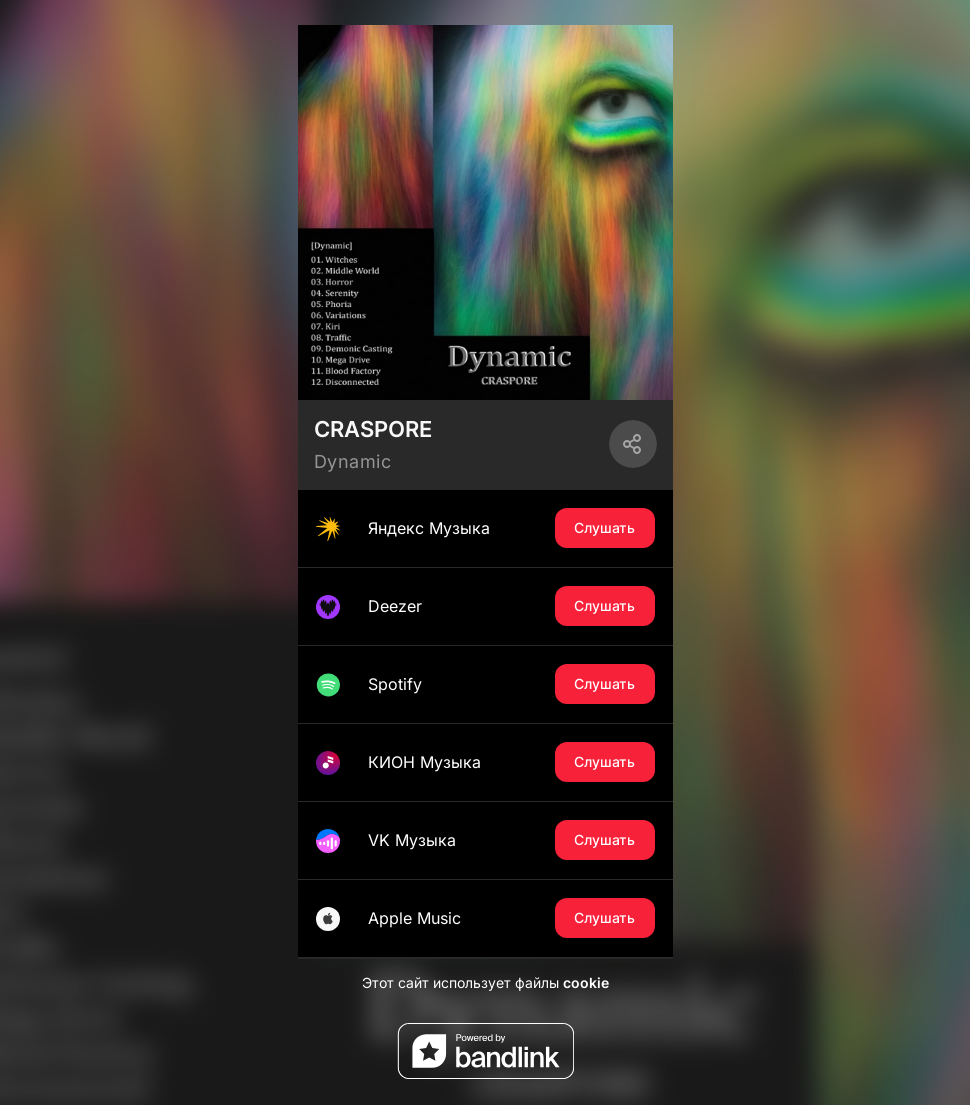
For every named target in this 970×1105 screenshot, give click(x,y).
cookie (586, 982)
